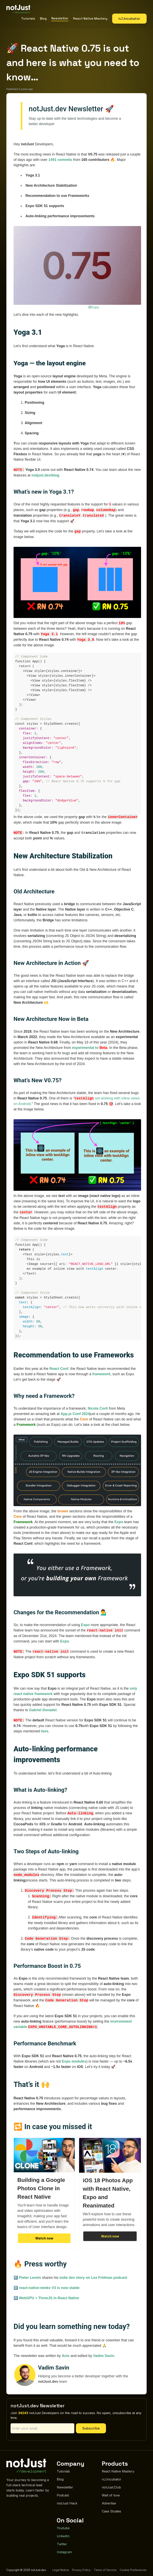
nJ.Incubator (129, 18)
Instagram (64, 2552)
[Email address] (42, 2428)
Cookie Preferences (133, 2570)
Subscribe (91, 2428)
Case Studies (111, 2511)
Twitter (62, 2544)
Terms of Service (105, 2570)
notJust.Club (111, 2487)
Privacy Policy (81, 2570)
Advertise (109, 2503)
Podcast (63, 2495)
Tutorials (28, 18)
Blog (43, 18)
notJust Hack (67, 2503)
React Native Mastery (90, 18)
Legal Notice (60, 2570)
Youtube (63, 2528)
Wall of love (111, 2495)
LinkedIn (63, 2536)
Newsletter (59, 18)
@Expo (93, 307)
